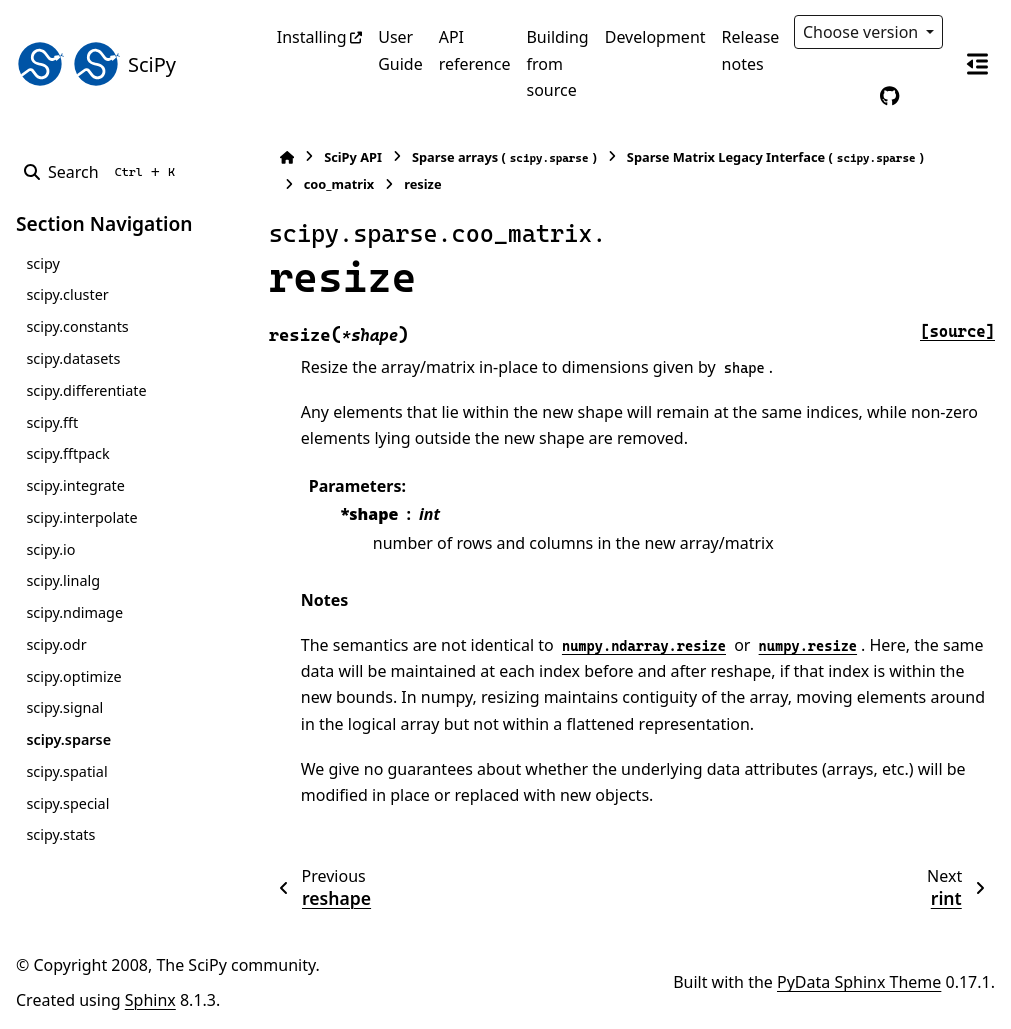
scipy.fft (52, 422)
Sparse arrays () (504, 157)
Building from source (557, 63)
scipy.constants (77, 326)
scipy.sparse (68, 739)
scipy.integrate (75, 485)
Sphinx (150, 1000)
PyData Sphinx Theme (859, 982)
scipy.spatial (66, 771)
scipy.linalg (63, 580)
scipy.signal (64, 707)
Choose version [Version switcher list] (863, 32)
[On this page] (977, 64)
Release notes (751, 50)
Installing (312, 37)
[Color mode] (848, 96)
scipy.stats (60, 834)
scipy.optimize (73, 676)
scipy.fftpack (67, 453)
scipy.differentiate (86, 390)
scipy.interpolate (81, 517)
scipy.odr (56, 644)
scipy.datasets (73, 358)
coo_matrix (339, 184)
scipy (42, 263)
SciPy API (353, 157)
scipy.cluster (67, 294)
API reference (475, 50)
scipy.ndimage (74, 612)
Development (655, 37)
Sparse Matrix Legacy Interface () (775, 157)
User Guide (400, 50)
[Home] (287, 157)
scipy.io (50, 549)
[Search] (103, 172)
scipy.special (67, 803)
